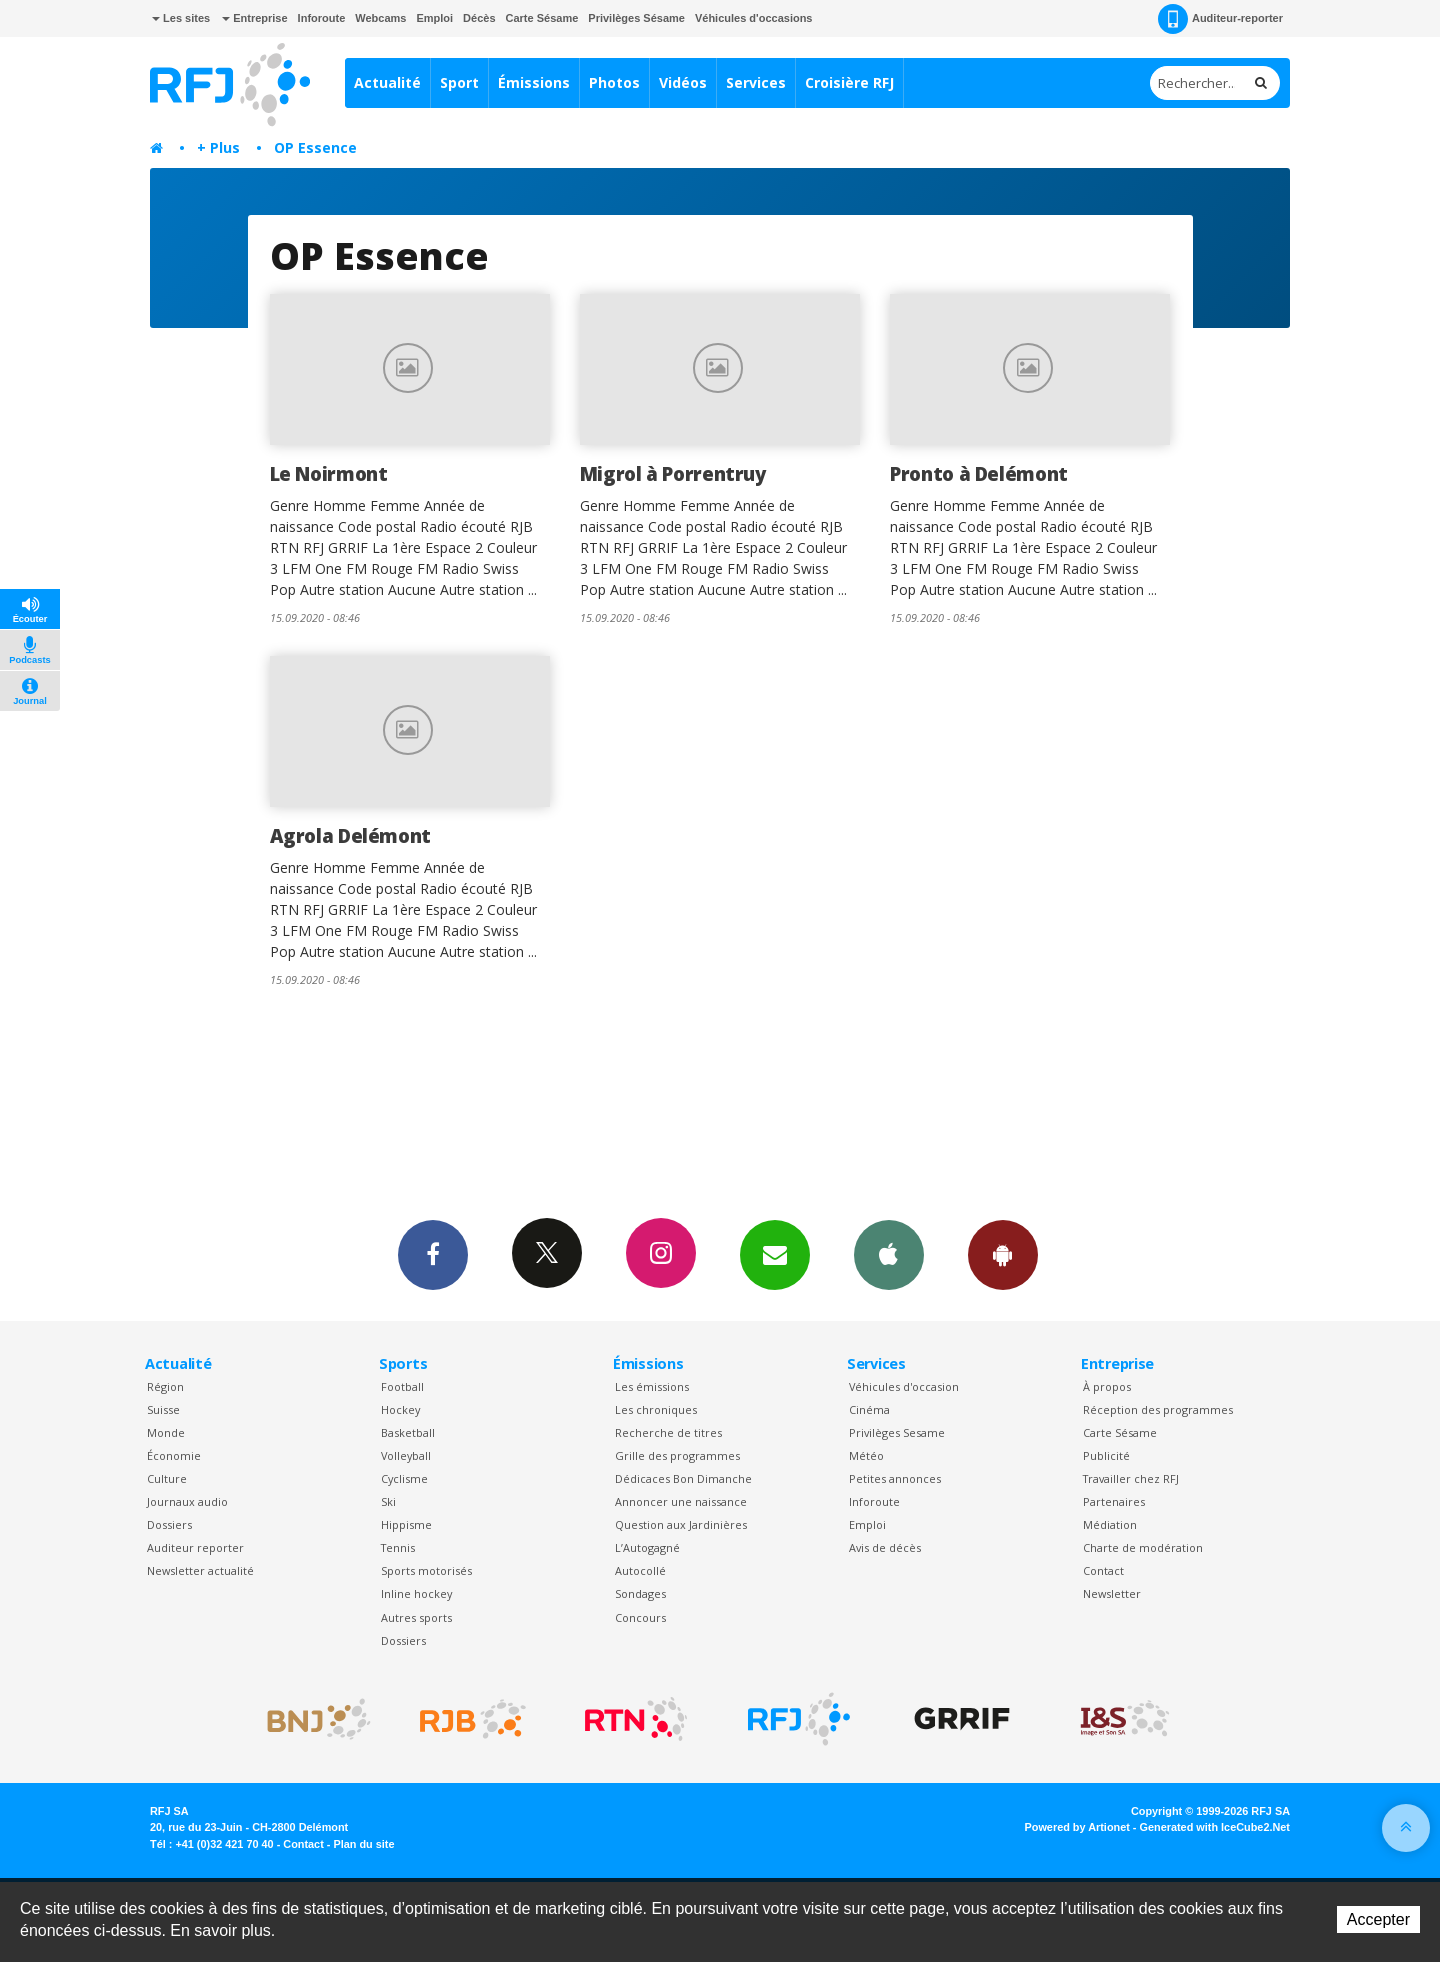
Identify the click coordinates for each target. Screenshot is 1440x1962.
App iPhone (889, 1254)
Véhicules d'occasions (754, 18)
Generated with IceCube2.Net (1215, 1827)
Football (402, 1386)
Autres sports (416, 1617)
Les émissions (652, 1386)
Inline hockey (416, 1593)
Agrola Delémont (350, 835)
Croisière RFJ (849, 82)
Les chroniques (656, 1409)
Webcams (380, 18)
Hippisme (406, 1524)
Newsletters (775, 1254)
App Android (1003, 1254)
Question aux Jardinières (681, 1524)
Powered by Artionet (1077, 1827)
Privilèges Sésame (636, 18)
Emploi (434, 18)
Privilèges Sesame (897, 1432)
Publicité (1106, 1455)
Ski (388, 1501)
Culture (167, 1478)
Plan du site (363, 1844)
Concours (640, 1617)
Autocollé (640, 1570)
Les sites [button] (181, 18)
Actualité (387, 82)
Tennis (398, 1547)
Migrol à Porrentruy (673, 473)
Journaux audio (187, 1501)
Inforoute (322, 18)
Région (165, 1386)
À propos (1107, 1386)
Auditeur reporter (195, 1547)
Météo (866, 1455)
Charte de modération (1143, 1547)
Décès (479, 18)
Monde (166, 1432)
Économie (174, 1455)
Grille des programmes (677, 1455)
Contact (1103, 1570)
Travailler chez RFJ (1131, 1478)
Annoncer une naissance (681, 1501)
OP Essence (315, 147)
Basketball (408, 1432)
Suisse (163, 1409)
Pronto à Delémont (979, 473)
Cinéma (869, 1409)
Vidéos (683, 82)
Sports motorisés (426, 1570)
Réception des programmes (1158, 1409)
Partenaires (1114, 1501)
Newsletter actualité (200, 1570)
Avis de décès (885, 1547)
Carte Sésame (542, 18)
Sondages (640, 1593)
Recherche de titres (668, 1432)
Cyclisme (404, 1478)
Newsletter (1112, 1593)
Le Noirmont (329, 473)
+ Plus (218, 147)
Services (756, 82)
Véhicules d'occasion (904, 1386)
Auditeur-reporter (1220, 19)
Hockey (400, 1409)
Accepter (1378, 1919)
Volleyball (406, 1455)
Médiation (1110, 1524)
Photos (614, 82)
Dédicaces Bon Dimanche (683, 1478)
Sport (459, 82)
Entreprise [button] (254, 18)
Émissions (534, 82)
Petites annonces (895, 1478)
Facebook (433, 1254)
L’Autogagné (647, 1547)
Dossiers (169, 1524)
